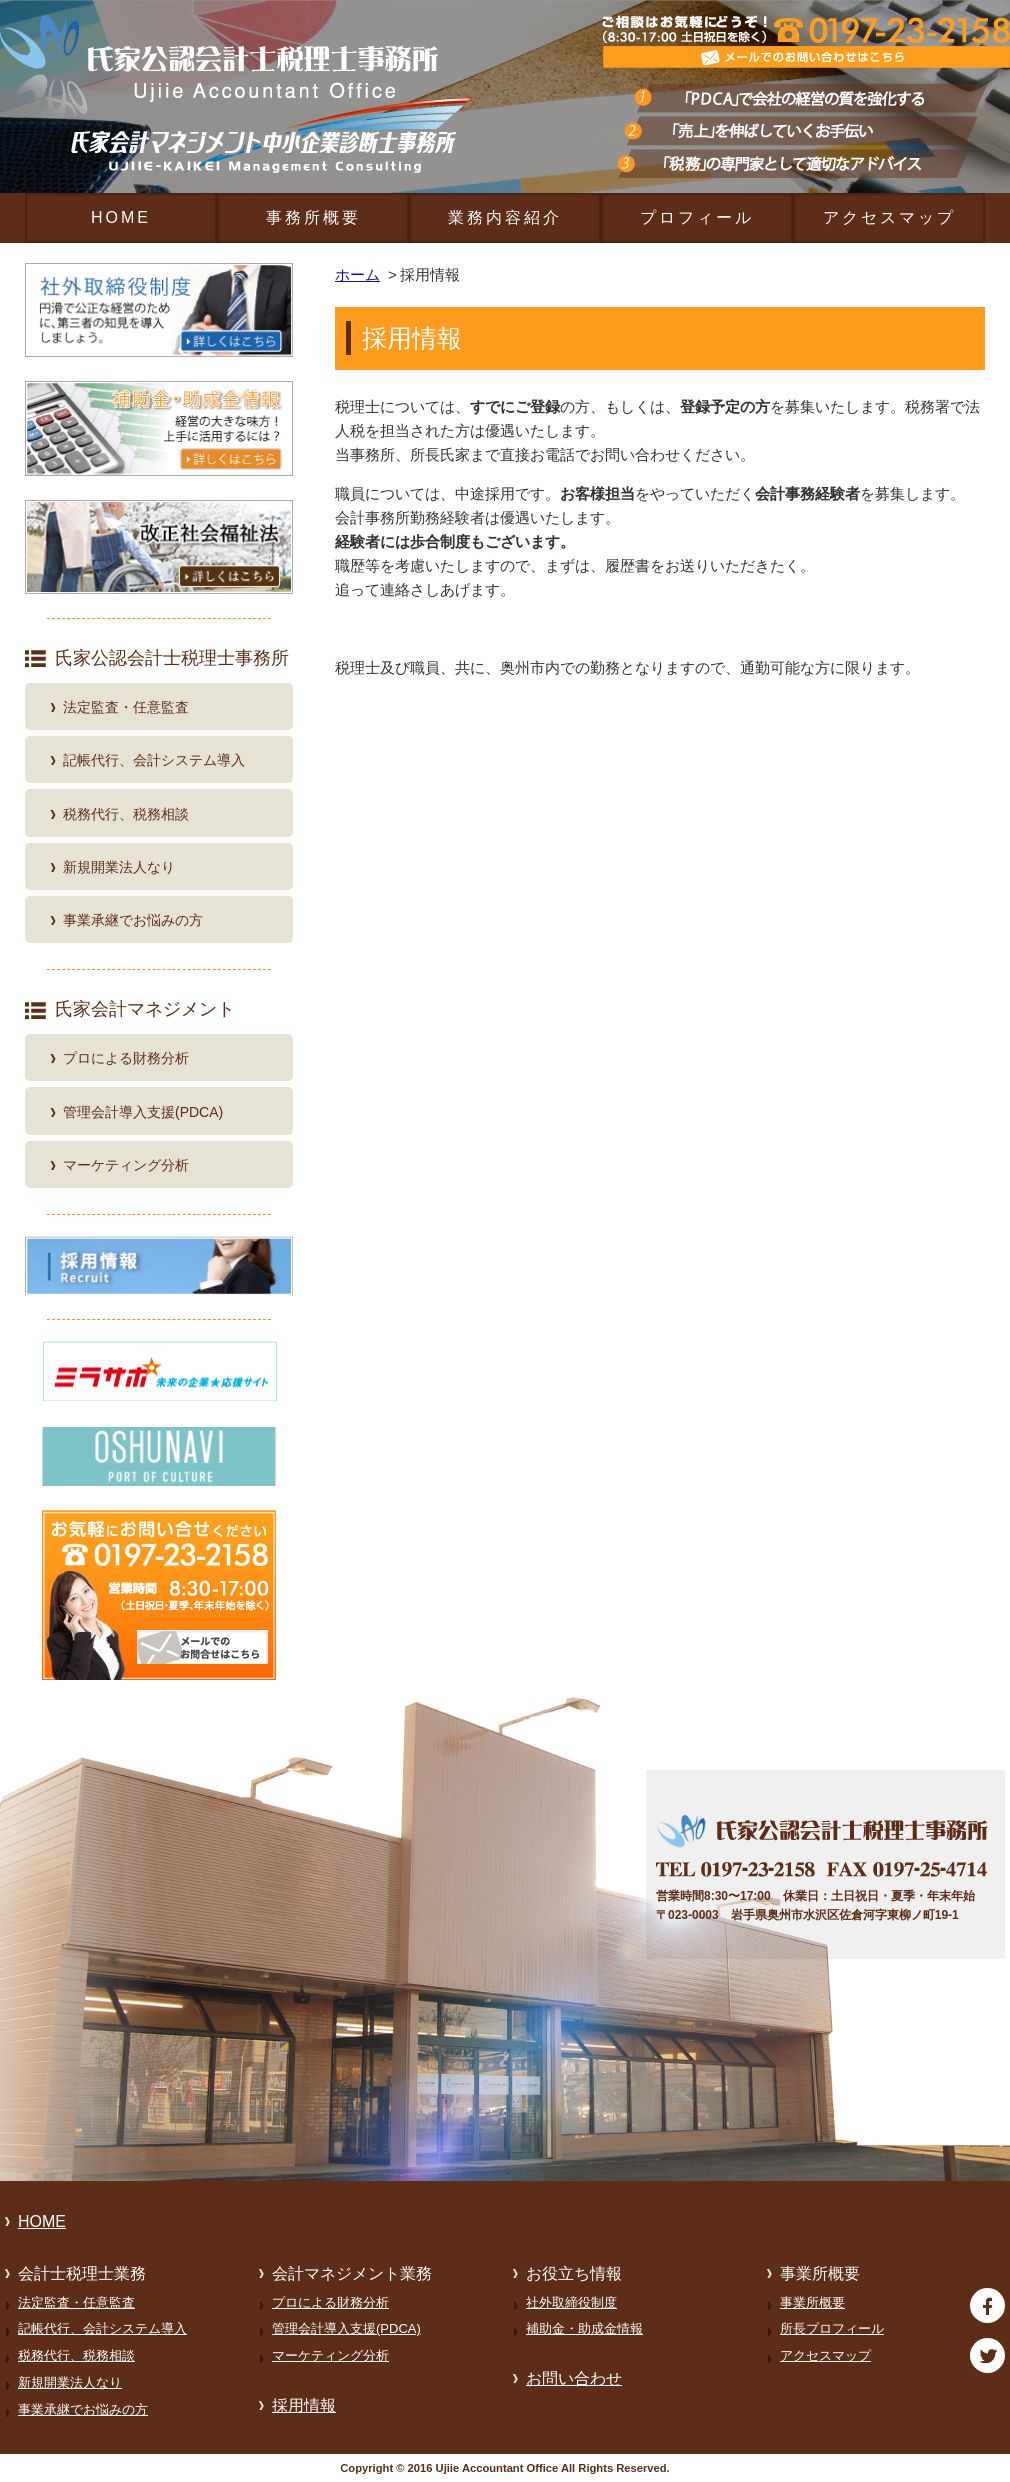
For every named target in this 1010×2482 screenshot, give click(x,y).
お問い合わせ (574, 2378)
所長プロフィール (832, 2328)
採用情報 (304, 2405)
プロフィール (697, 217)
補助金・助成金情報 (584, 2328)
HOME (121, 217)
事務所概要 (313, 217)
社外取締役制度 (571, 2302)
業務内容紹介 (505, 217)
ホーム (357, 274)
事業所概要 (812, 2302)
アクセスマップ (889, 217)
